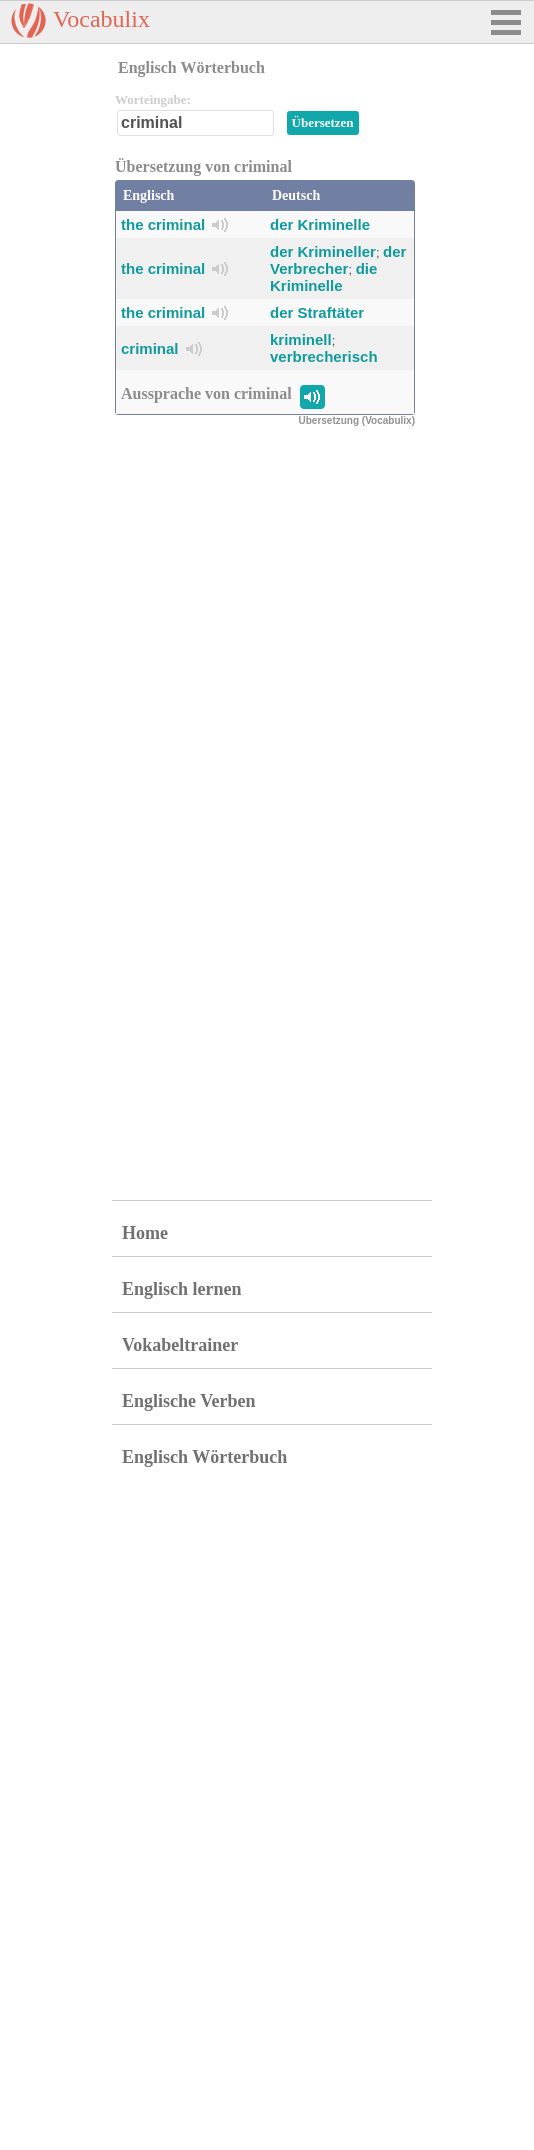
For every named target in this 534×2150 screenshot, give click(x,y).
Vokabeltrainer (180, 1345)
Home (145, 1233)
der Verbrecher (338, 260)
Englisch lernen (182, 1289)
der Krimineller (323, 251)
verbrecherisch (324, 356)
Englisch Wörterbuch (204, 1457)
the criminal (163, 224)
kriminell (301, 339)
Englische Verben (189, 1401)
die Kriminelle (323, 277)
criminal (150, 348)
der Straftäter (317, 312)
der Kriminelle (320, 224)
